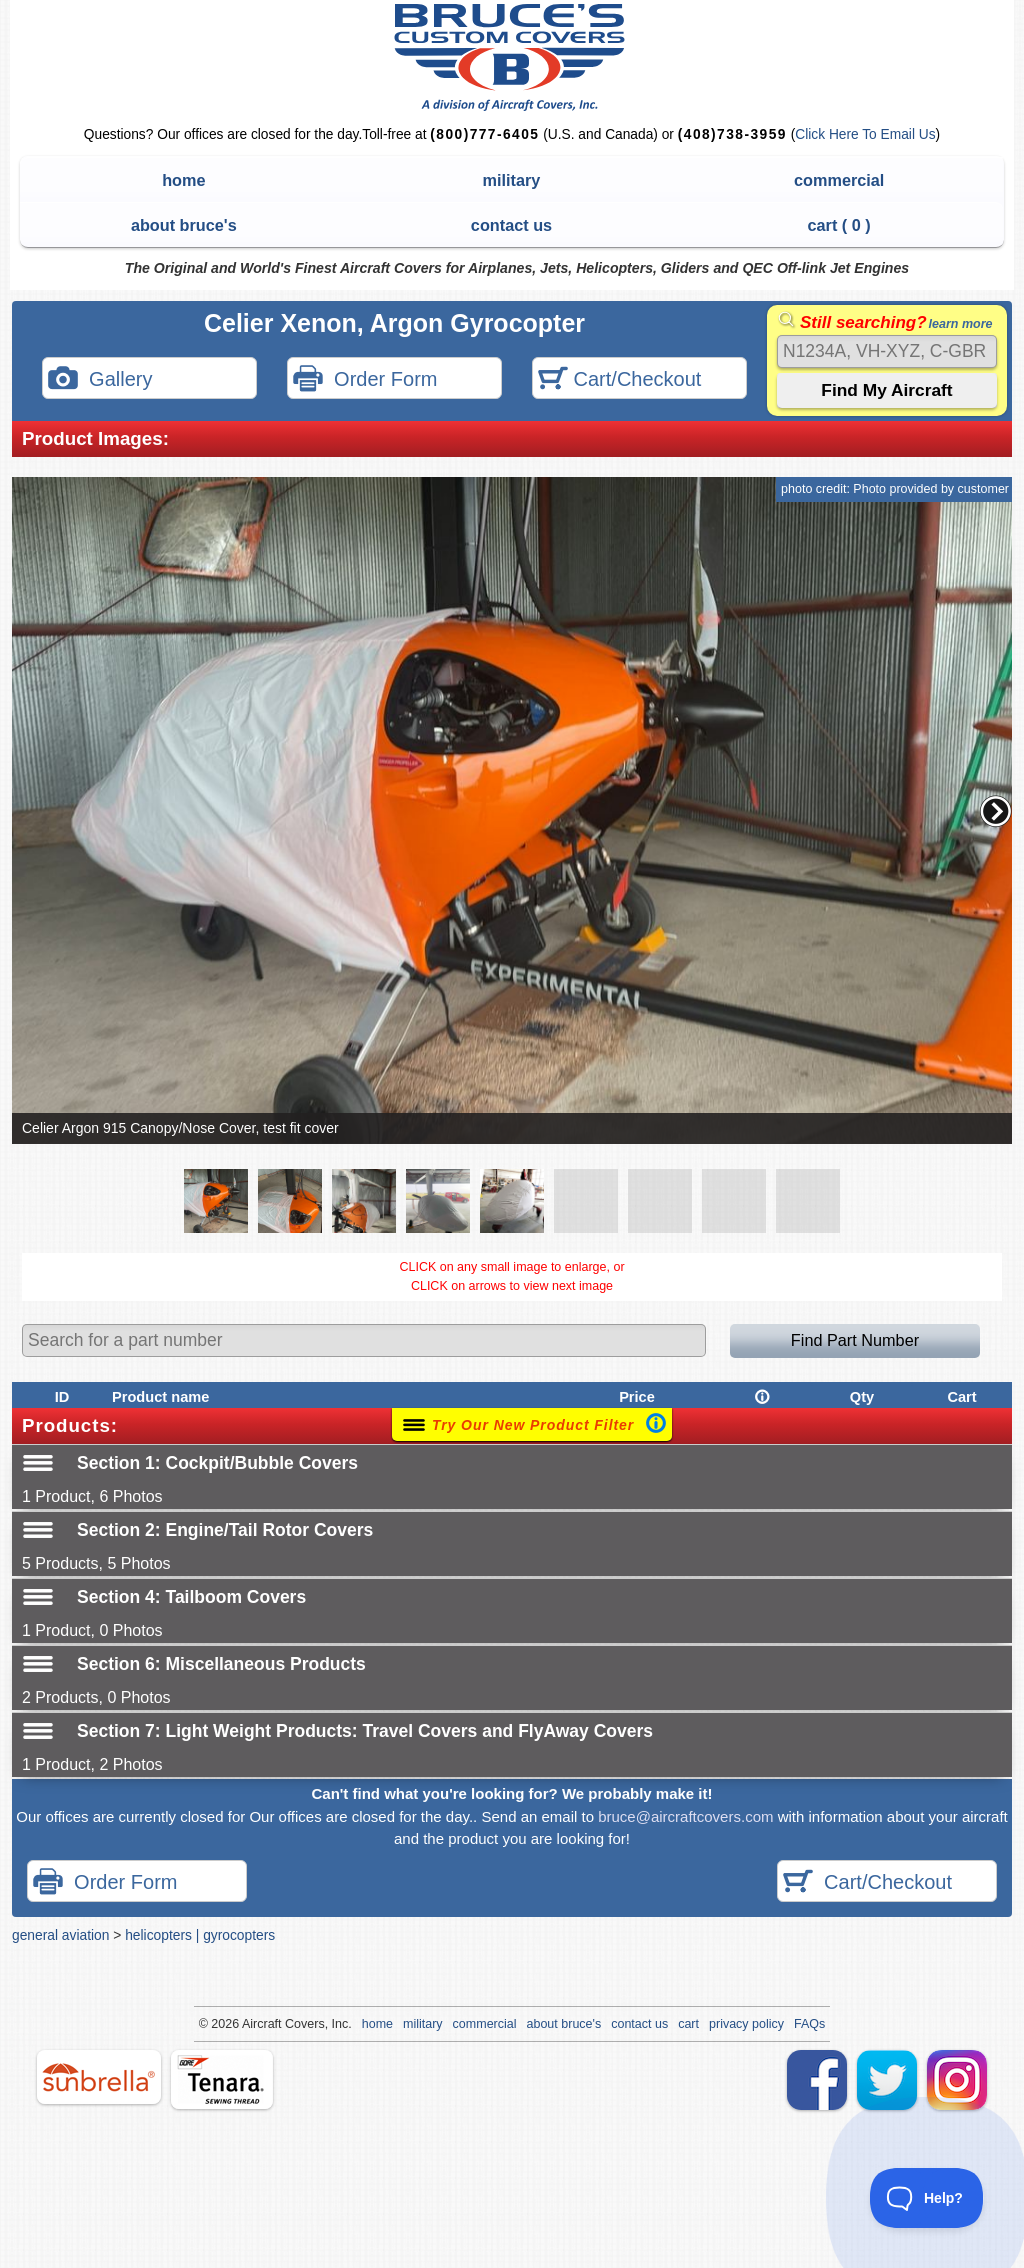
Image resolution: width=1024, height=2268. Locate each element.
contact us (511, 225)
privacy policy (746, 2024)
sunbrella (99, 2077)
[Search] (887, 351)
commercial (839, 180)
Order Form (365, 380)
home (183, 180)
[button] (996, 811)
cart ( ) (839, 225)
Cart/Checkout (619, 380)
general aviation (60, 1935)
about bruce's (184, 225)
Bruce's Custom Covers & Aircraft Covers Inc (512, 57)
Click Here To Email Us (865, 134)
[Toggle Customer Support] (927, 2198)
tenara (222, 2079)
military (512, 180)
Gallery (100, 380)
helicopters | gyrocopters (200, 1935)
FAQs (809, 2024)
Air (249, 2024)
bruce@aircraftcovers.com (685, 1816)
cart (688, 2024)
